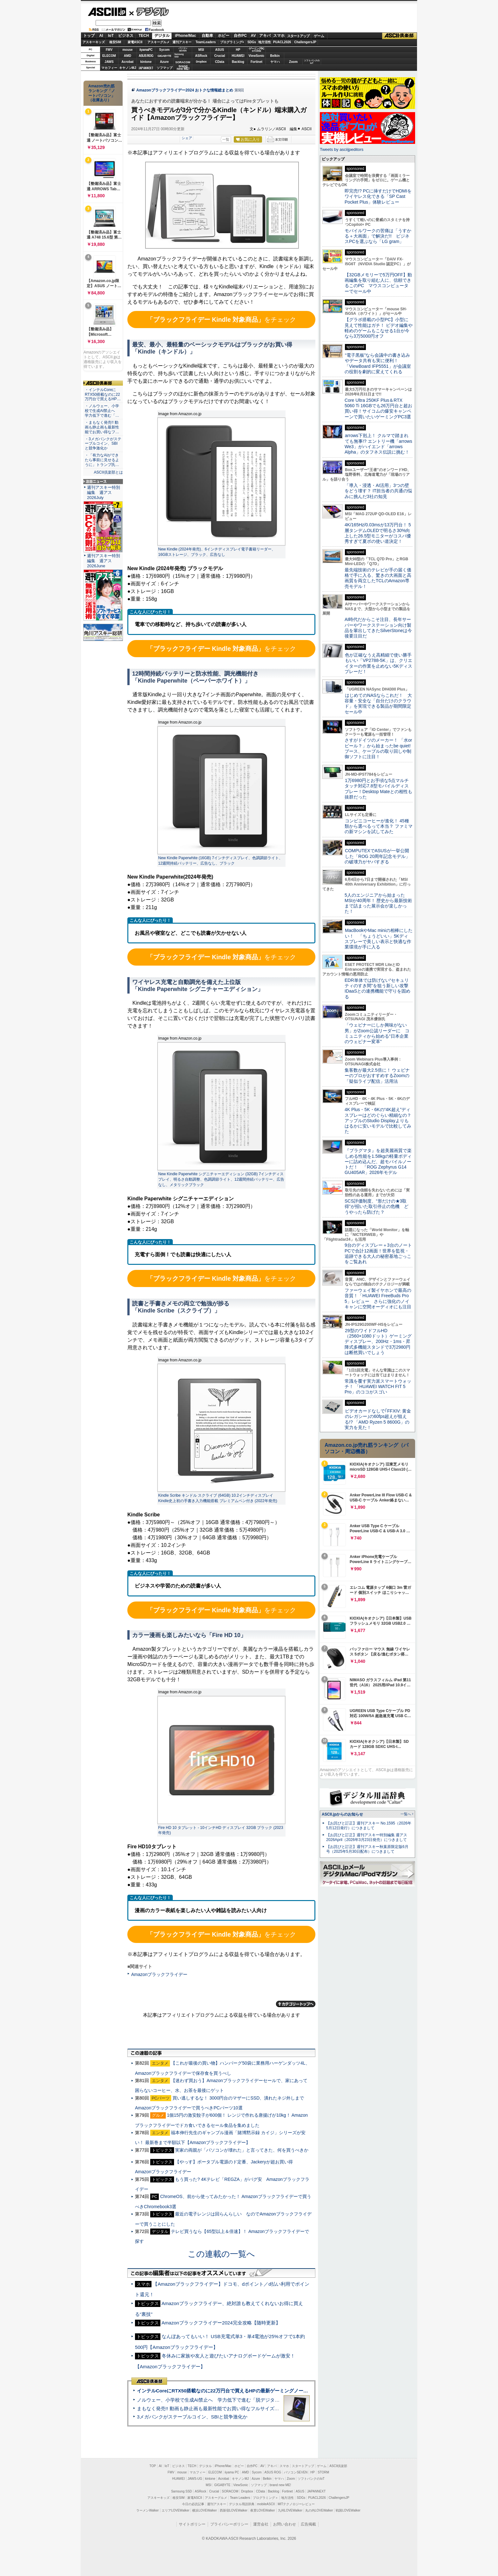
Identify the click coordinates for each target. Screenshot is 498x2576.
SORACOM (230, 2491)
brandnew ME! (183, 68)
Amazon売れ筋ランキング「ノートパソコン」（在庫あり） (101, 93)
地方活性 (264, 42)
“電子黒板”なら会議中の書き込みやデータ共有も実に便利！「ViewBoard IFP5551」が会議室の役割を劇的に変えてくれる (378, 363)
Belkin (274, 55)
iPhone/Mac (185, 35)
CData (219, 62)
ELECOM (109, 55)
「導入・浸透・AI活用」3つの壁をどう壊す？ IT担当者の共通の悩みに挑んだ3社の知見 (378, 491)
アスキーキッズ (94, 42)
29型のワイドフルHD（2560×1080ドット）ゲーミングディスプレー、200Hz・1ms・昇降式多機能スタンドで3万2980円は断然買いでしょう (378, 1341)
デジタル (149, 11)
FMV (109, 49)
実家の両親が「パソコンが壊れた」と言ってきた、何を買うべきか (241, 2150)
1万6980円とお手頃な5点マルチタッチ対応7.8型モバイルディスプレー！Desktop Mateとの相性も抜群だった (378, 788)
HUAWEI (238, 55)
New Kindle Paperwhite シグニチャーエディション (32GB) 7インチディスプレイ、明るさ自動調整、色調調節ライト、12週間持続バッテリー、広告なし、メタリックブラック (221, 1179)
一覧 (225, 139)
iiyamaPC (145, 49)
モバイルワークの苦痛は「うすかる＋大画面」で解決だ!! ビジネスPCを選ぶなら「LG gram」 (378, 236)
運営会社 (260, 2524)
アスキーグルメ (158, 42)
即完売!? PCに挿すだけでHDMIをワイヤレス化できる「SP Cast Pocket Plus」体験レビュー (378, 196)
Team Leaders (240, 2497)
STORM (323, 2472)
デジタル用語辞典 (241, 2504)
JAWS (108, 62)
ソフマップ (164, 68)
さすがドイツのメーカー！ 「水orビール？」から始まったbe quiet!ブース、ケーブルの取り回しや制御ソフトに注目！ (378, 748)
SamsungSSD (179, 55)
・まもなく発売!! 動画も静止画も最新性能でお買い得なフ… (102, 427)
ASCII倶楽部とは (108, 472)
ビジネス (125, 35)
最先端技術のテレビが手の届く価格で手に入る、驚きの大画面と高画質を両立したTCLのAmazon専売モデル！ (378, 578)
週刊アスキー (182, 42)
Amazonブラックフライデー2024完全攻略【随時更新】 (220, 2322)
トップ (89, 35)
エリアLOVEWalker (175, 2510)
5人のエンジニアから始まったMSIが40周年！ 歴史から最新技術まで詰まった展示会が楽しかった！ (378, 903)
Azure (164, 62)
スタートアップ (298, 36)
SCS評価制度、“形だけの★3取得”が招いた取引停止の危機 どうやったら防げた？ (376, 1206)
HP (238, 49)
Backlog (238, 62)
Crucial (219, 55)
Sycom (164, 49)
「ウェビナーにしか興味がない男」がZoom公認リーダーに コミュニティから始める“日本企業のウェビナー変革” (377, 1033)
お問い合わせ (284, 2524)
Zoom (293, 62)
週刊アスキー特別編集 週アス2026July (103, 492)
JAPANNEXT (145, 67)
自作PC (240, 35)
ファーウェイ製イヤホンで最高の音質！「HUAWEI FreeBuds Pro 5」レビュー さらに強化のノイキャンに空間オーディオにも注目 (378, 1298)
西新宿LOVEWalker (233, 2510)
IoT (111, 35)
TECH (143, 35)
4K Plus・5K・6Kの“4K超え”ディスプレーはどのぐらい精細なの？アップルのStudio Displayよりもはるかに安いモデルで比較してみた (378, 1120)
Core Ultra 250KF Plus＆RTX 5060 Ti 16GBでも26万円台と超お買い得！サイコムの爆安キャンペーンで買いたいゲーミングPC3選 (378, 408)
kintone (146, 62)
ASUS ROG (146, 55)
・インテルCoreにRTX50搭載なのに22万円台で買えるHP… (103, 394)
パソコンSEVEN (182, 49)
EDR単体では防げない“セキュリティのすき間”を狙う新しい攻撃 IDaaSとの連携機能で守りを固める (379, 988)
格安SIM (115, 42)
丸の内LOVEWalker (319, 2510)
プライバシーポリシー (229, 2524)
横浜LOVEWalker (204, 2510)
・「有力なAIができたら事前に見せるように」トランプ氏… (102, 460)
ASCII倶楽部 (399, 36)
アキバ (265, 35)
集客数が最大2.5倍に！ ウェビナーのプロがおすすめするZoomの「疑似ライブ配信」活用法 (377, 1076)
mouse (127, 49)
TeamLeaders (206, 42)
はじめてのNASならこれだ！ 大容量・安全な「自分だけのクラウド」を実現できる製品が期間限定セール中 (378, 703)
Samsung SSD (181, 2491)
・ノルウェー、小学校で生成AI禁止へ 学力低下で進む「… (102, 411)
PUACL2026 (282, 42)
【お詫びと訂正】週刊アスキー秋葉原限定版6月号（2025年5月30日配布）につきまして (367, 1849)
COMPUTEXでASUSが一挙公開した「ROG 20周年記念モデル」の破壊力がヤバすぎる (377, 856)
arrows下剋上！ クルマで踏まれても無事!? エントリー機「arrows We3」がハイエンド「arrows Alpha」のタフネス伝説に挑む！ (378, 444)
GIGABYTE (164, 55)
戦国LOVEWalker (348, 2510)
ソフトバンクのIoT (312, 61)
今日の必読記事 (193, 2504)
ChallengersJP (305, 42)
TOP (153, 2466)
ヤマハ (275, 62)
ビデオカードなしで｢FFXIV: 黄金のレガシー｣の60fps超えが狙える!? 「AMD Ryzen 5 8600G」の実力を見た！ (378, 1419)
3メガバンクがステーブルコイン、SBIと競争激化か (192, 2416)
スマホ (279, 35)
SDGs (251, 42)
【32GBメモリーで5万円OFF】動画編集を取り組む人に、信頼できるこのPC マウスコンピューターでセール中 (378, 283)
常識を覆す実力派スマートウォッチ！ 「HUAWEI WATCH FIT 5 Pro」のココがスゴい (378, 1387)
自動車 (207, 35)
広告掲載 (308, 2524)
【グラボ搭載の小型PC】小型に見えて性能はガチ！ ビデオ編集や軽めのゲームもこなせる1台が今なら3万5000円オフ (379, 328)
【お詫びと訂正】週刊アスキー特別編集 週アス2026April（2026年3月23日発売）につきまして (366, 1837)
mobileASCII (266, 2504)
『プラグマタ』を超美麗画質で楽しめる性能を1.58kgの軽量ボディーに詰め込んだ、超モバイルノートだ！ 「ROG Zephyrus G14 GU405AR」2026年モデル (378, 1161)
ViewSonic (257, 55)
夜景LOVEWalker (262, 2510)
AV (253, 35)
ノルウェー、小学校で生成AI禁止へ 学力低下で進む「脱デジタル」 (210, 2400)
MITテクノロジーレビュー (296, 2504)
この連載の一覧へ (221, 2254)
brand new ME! (280, 2485)
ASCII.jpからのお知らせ (342, 1814)
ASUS (219, 49)
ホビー (223, 35)
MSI (201, 49)
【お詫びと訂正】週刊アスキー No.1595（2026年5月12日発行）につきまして (368, 1825)
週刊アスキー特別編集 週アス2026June (103, 560)
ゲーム (319, 36)
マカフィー (109, 68)
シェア (187, 138)
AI (101, 35)
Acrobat (128, 62)
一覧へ (405, 1814)
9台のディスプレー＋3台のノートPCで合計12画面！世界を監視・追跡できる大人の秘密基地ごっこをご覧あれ (378, 1253)
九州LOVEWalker (290, 2510)
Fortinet (256, 62)
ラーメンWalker (147, 2510)
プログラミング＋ (265, 2497)
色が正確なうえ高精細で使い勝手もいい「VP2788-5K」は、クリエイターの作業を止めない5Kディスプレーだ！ (378, 663)
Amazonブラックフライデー (159, 1974)
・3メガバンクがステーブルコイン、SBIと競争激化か (103, 444)
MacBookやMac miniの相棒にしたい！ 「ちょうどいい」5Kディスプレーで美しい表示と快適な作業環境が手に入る (379, 938)
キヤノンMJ (127, 68)
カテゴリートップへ (295, 2004)
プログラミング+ (232, 42)
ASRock (201, 55)
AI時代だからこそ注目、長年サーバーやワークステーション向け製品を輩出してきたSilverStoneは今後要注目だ (378, 627)
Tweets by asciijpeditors (341, 149)
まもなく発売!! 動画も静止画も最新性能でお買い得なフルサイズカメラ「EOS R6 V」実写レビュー (243, 2408)
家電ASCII (135, 42)
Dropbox (201, 61)
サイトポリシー (192, 2524)
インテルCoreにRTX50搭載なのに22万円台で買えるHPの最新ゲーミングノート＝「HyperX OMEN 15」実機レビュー (263, 2390)
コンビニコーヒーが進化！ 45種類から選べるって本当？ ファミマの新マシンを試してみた (379, 826)
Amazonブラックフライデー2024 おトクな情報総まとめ (184, 90)
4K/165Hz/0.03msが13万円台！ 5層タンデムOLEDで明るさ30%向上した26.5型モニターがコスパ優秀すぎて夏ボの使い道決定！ (378, 533)
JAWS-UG (195, 2478)
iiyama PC (232, 2472)
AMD (127, 55)
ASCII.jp (107, 12)
